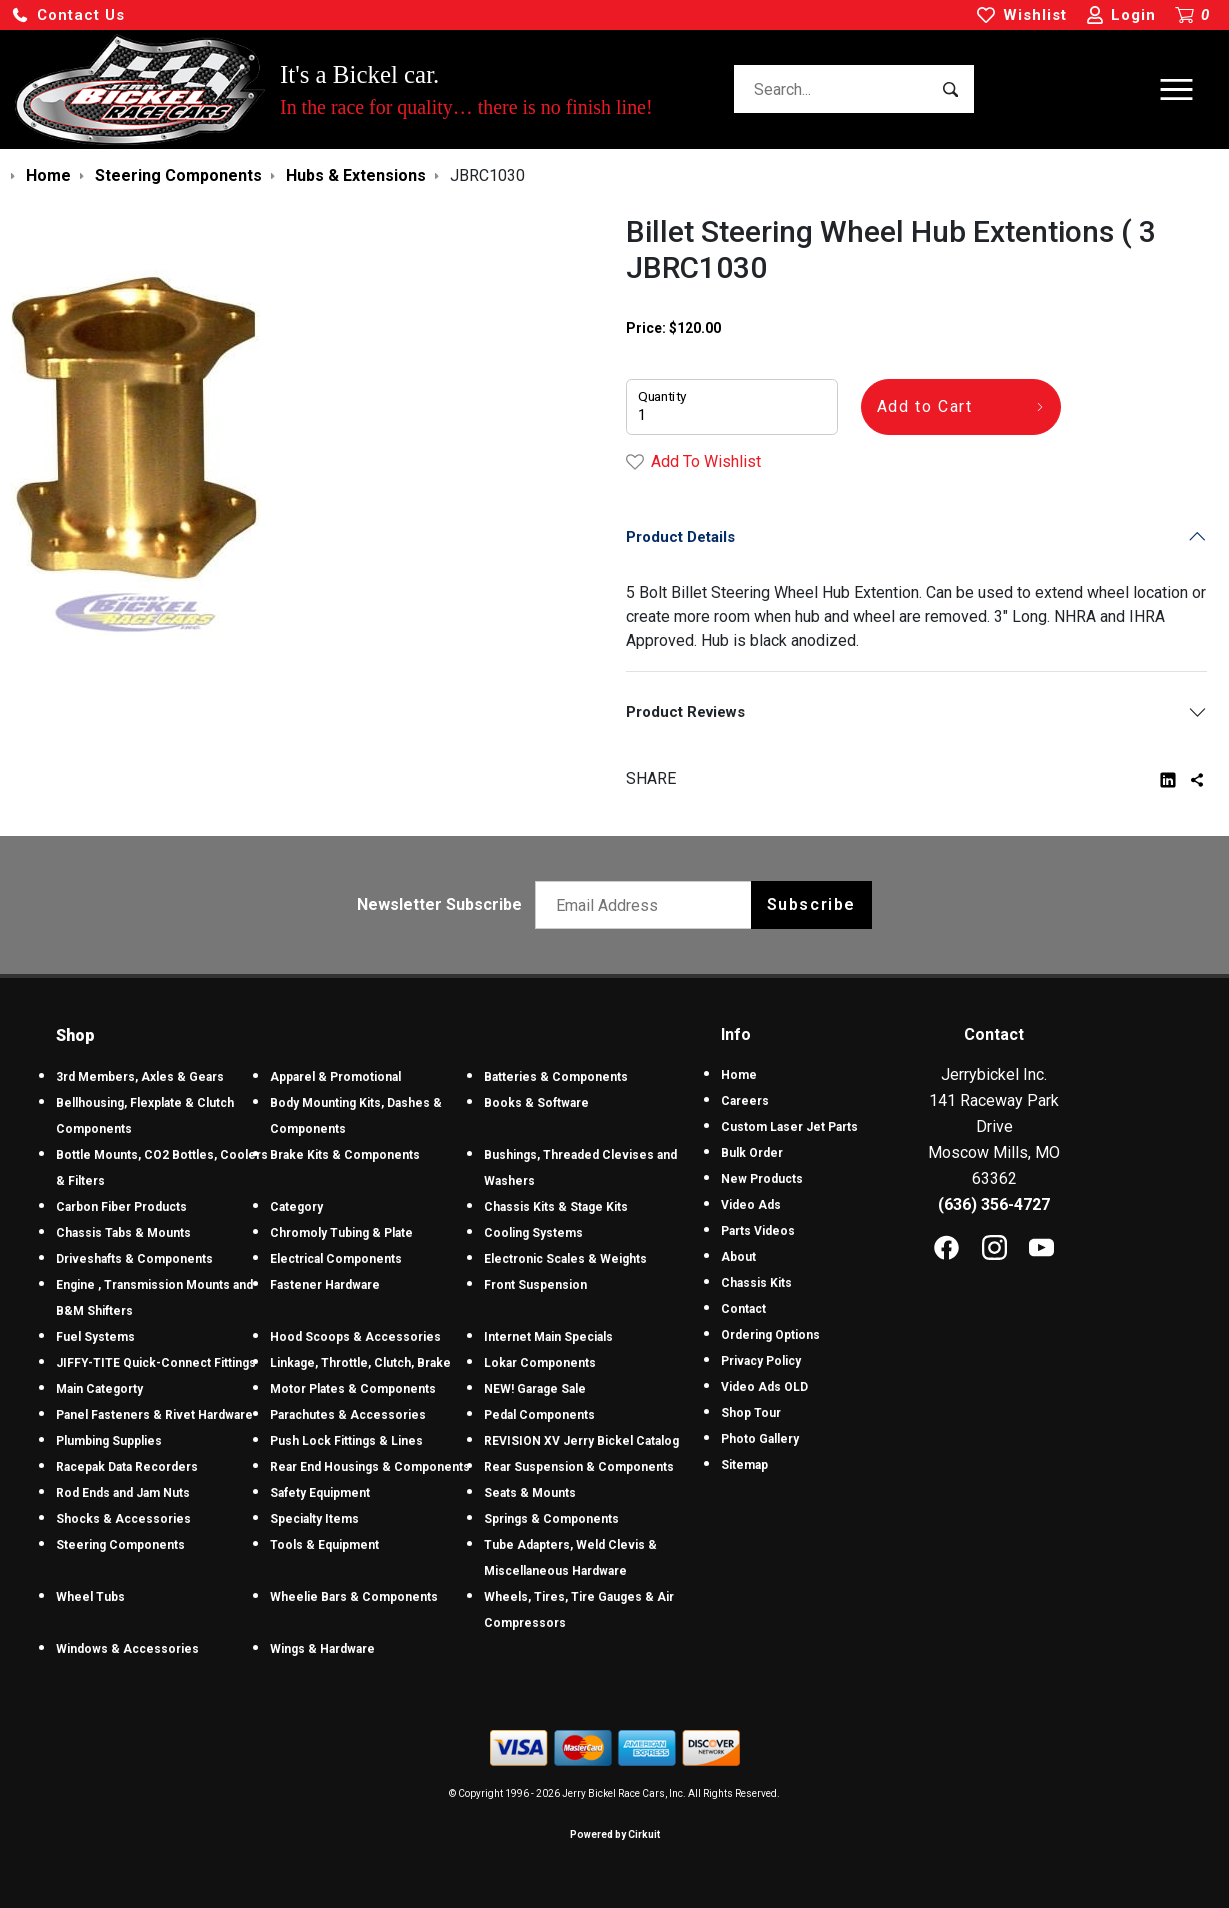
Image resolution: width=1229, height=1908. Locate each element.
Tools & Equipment (324, 1545)
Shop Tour (751, 1413)
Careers (745, 1101)
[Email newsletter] (647, 905)
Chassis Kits (756, 1283)
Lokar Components (540, 1363)
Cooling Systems (533, 1233)
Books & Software (536, 1103)
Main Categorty (99, 1389)
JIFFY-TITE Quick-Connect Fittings (156, 1363)
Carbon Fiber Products (121, 1207)
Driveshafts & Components (134, 1259)
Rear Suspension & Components (579, 1467)
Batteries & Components (556, 1077)
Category (296, 1207)
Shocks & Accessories (123, 1519)
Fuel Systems (95, 1337)
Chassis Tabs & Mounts (123, 1233)
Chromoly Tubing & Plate (341, 1233)
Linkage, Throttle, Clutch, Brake (360, 1363)
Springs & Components (551, 1519)
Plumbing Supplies (109, 1441)
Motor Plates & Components (353, 1389)
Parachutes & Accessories (348, 1415)
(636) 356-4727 (994, 1204)
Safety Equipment (320, 1493)
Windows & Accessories (127, 1649)
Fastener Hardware (325, 1285)
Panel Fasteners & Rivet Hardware (154, 1415)
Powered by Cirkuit (615, 1834)
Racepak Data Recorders (127, 1467)
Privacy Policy (761, 1361)
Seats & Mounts (530, 1493)
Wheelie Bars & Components (354, 1597)
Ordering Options (770, 1335)
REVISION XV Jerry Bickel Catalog (581, 1441)
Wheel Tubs (90, 1597)
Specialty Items (314, 1519)
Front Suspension (535, 1285)
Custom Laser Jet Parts (789, 1127)
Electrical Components (336, 1259)
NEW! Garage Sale (535, 1389)
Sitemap (744, 1465)
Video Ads (751, 1205)
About (738, 1257)
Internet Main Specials (548, 1337)
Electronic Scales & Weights (565, 1259)
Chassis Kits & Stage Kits (556, 1207)
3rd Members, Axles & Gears (140, 1077)
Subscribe (811, 904)
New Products (762, 1179)
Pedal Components (539, 1415)
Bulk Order (752, 1153)
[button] (68, 15)
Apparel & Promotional (335, 1077)
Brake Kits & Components (345, 1155)
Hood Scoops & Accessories (355, 1337)
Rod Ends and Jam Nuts (123, 1493)
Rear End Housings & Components (370, 1467)
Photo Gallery (760, 1439)
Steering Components (120, 1545)
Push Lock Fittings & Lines (346, 1441)
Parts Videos (758, 1231)
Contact (743, 1309)
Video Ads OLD (764, 1387)
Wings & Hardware (322, 1649)
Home (739, 1075)
